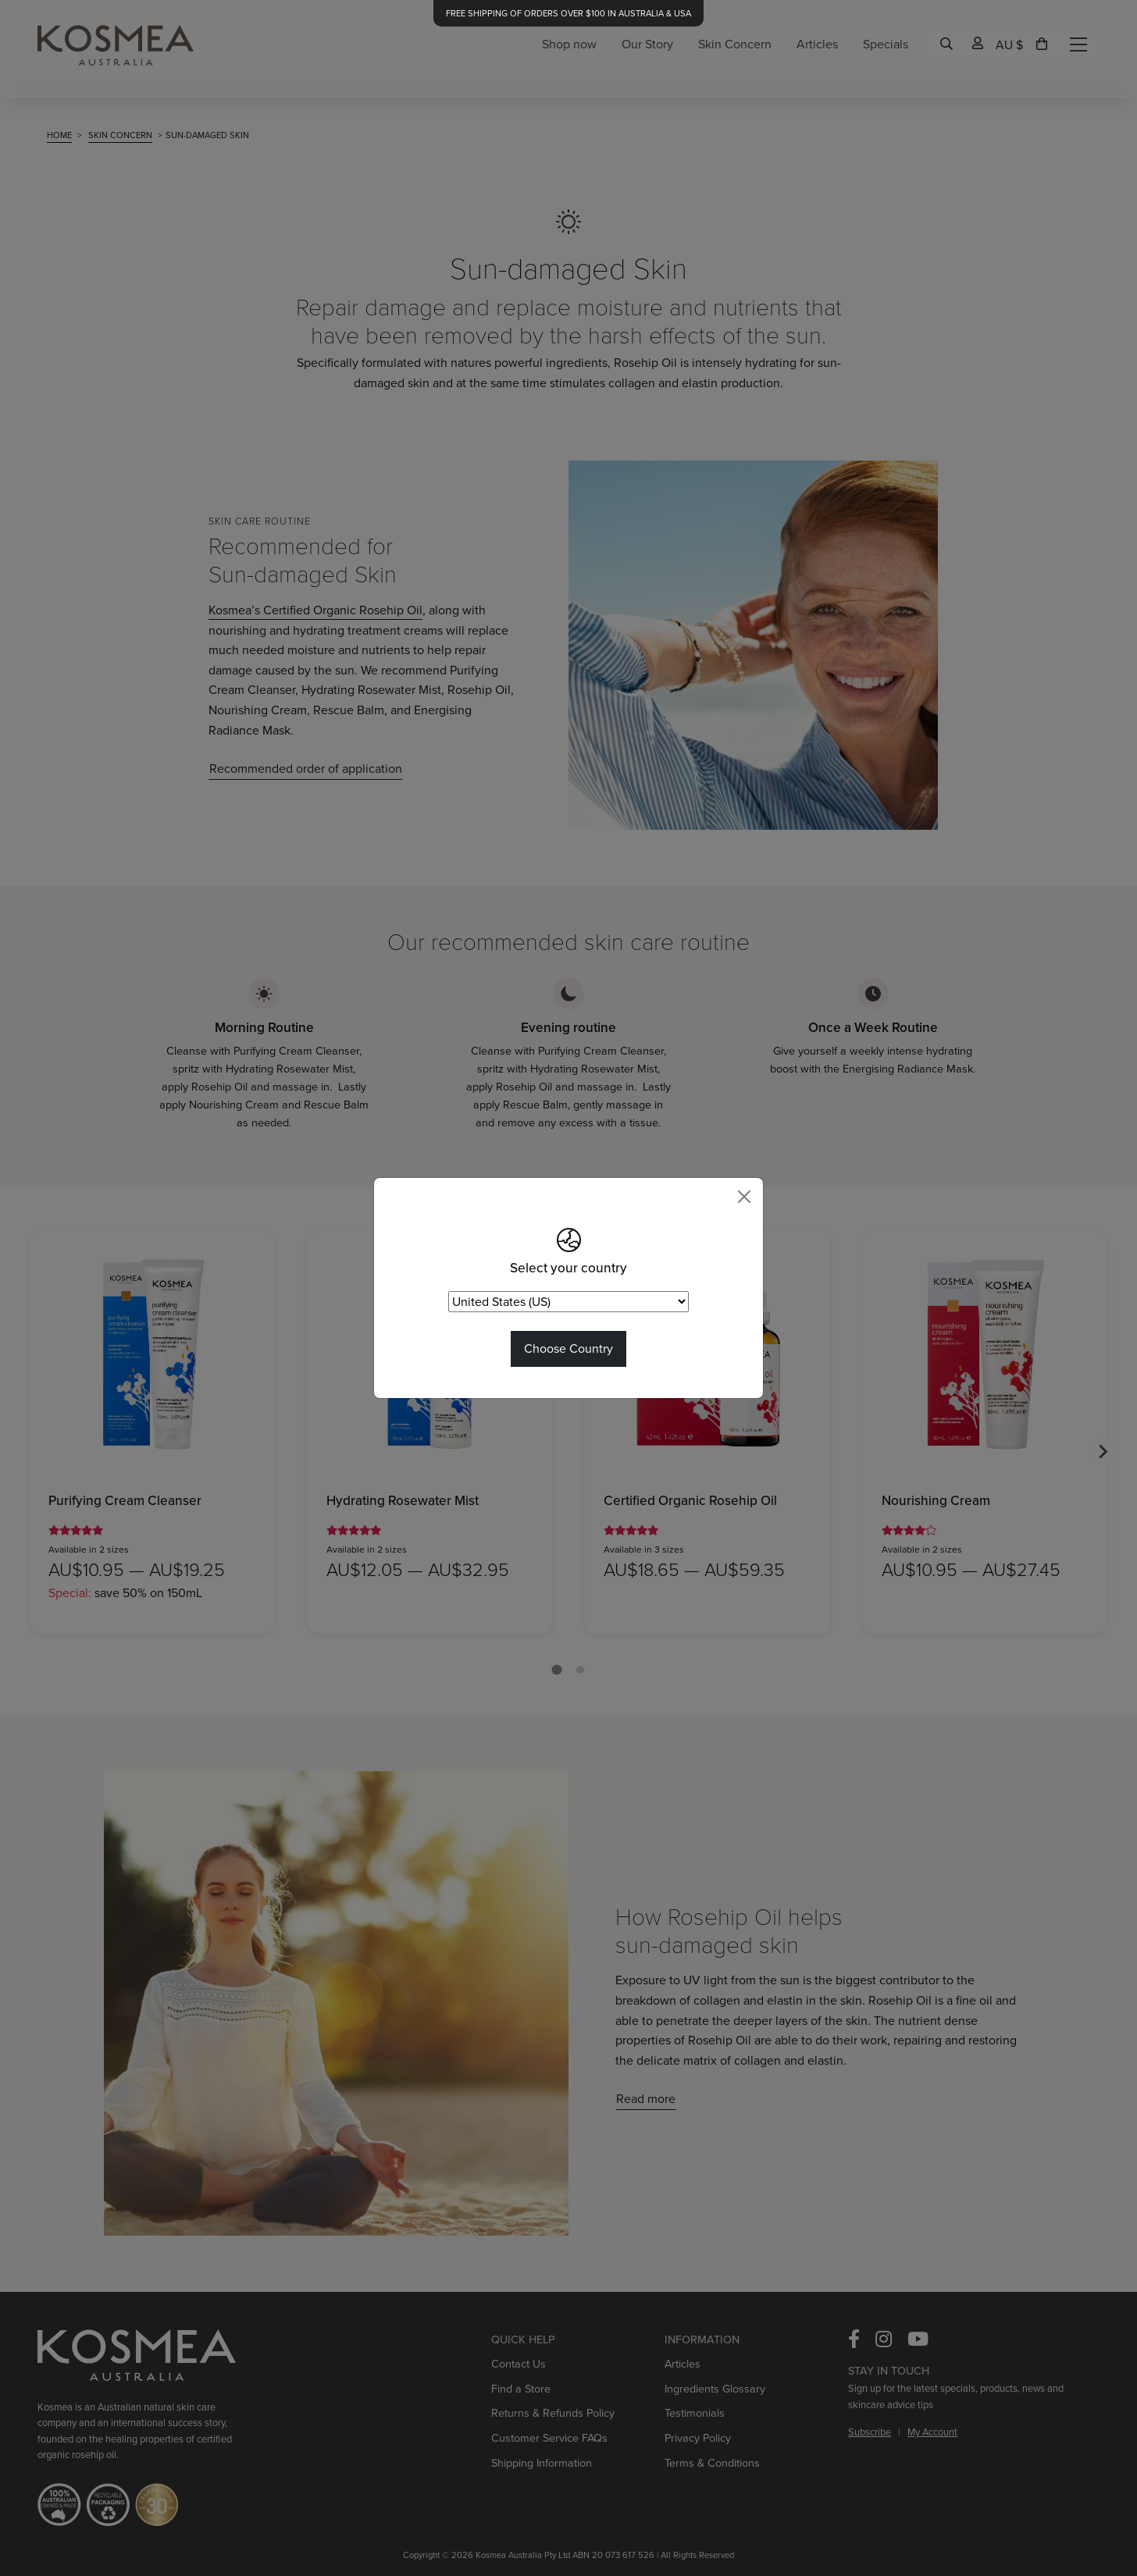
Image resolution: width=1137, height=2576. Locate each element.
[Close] (744, 1196)
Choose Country (568, 1348)
